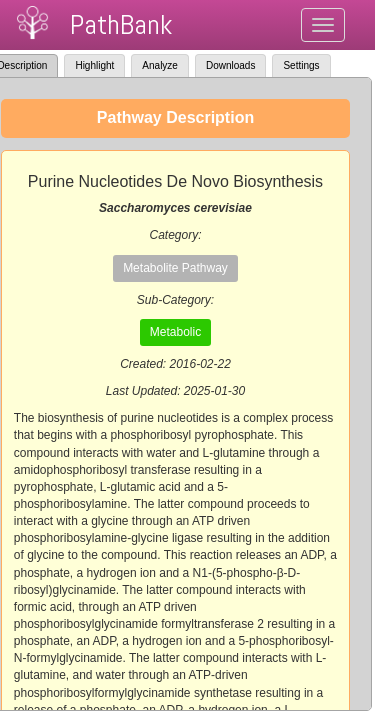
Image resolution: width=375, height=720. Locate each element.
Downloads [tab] (230, 65)
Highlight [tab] (94, 65)
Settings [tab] (301, 65)
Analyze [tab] (160, 65)
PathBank (121, 24)
